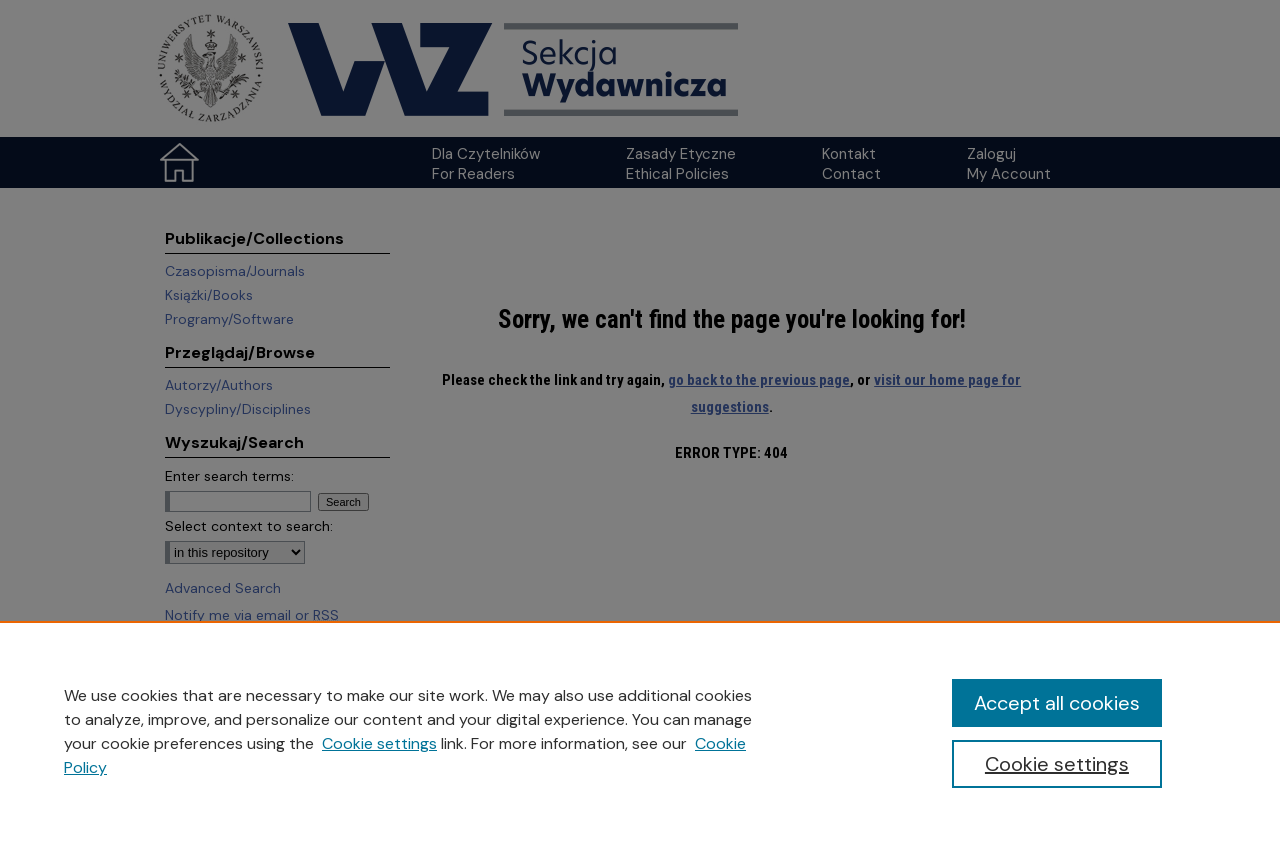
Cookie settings (379, 743)
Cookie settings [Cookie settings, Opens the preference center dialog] (1057, 764)
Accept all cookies (1057, 703)
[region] (640, 731)
